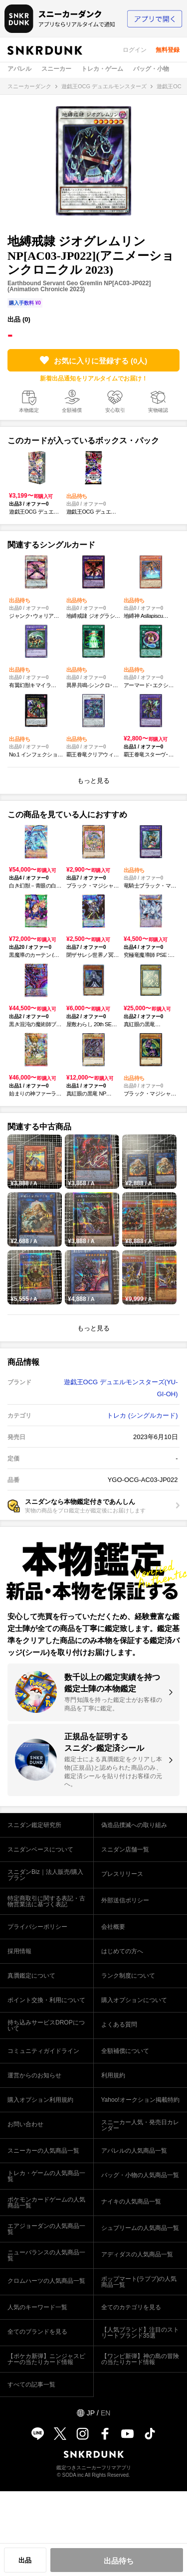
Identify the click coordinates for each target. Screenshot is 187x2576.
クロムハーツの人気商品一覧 (46, 2280)
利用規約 (113, 2075)
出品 (24, 2560)
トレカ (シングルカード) (142, 1415)
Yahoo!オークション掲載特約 (140, 2099)
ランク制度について (128, 1975)
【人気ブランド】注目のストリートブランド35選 (140, 2332)
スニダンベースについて (40, 1849)
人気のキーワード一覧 (37, 2307)
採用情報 (19, 1951)
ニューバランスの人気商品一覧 (46, 2255)
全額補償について (125, 2050)
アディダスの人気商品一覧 (137, 2254)
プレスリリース (122, 1873)
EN (105, 2413)
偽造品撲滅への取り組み (134, 1825)
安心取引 (115, 410)
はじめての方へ (122, 1951)
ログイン (135, 49)
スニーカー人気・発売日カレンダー (140, 2125)
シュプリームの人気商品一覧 (140, 2227)
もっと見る (93, 780)
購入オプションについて (134, 2000)
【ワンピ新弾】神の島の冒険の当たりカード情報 (140, 2359)
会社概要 (113, 1926)
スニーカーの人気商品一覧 (43, 2150)
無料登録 (168, 49)
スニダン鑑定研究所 (34, 1825)
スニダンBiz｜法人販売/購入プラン (45, 1874)
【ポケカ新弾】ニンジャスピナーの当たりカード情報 (46, 2359)
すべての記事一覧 (31, 2384)
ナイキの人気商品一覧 (131, 2201)
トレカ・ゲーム (102, 68)
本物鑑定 (29, 410)
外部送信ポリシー (125, 1900)
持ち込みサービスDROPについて (46, 2025)
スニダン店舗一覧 (125, 1849)
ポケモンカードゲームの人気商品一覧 (46, 2202)
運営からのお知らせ (34, 2075)
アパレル (19, 68)
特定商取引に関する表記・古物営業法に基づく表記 (46, 1901)
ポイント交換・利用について (46, 2000)
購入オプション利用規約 (40, 2099)
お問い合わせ (25, 2124)
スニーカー (56, 68)
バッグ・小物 (151, 68)
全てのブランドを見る (37, 2331)
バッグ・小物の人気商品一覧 (140, 2175)
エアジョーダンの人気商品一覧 (46, 2228)
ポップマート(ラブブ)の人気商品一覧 (139, 2281)
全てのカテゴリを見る (131, 2307)
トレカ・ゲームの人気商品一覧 (46, 2176)
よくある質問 (119, 2024)
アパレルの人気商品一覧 (134, 2150)
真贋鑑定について (31, 1975)
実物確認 (158, 410)
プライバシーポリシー (37, 1926)
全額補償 (72, 410)
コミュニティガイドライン (43, 2050)
